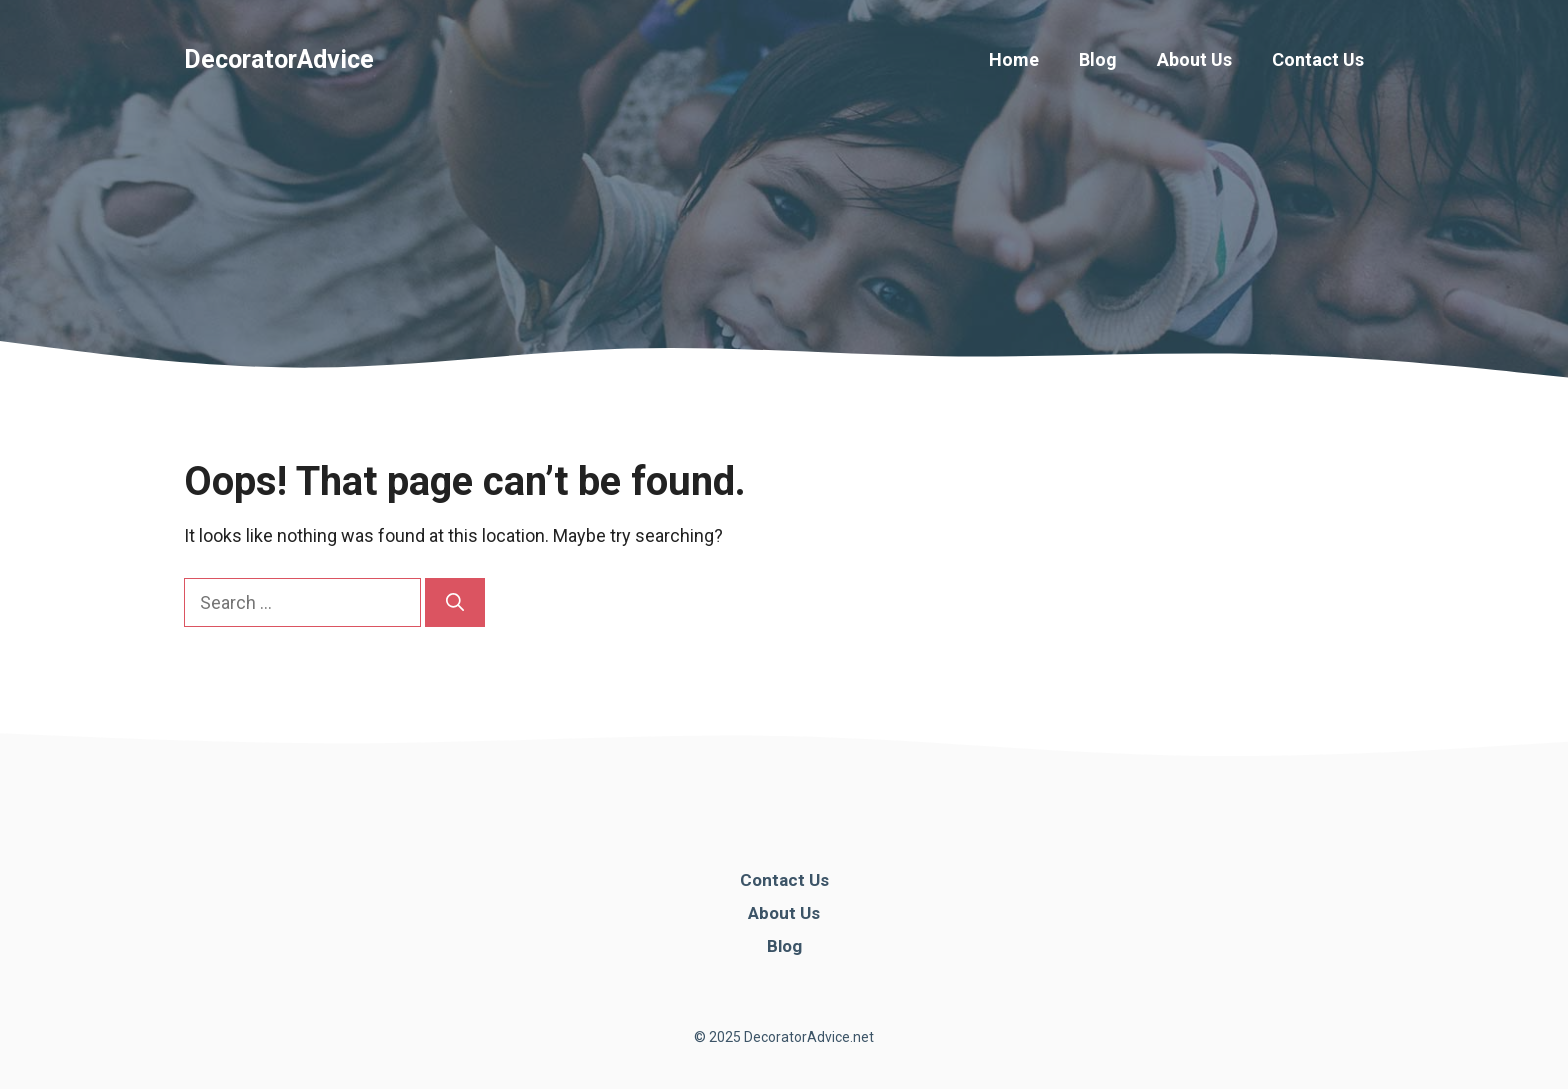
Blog (1098, 59)
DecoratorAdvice (279, 59)
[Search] (455, 602)
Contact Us (1318, 59)
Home (1014, 59)
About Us (1194, 59)
